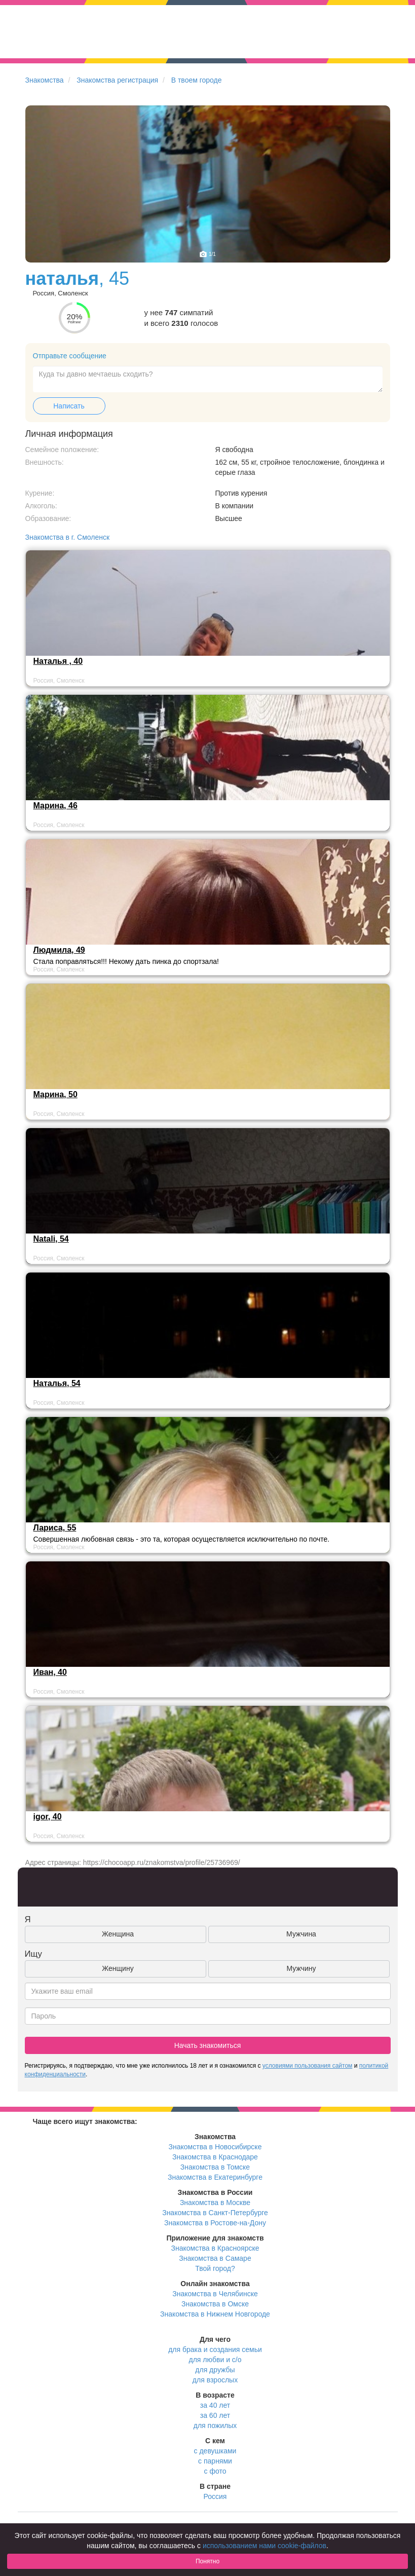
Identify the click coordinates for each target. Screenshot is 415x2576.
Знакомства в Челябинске (214, 2294)
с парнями (215, 2461)
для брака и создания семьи (215, 2349)
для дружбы (215, 2370)
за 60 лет (215, 2415)
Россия (215, 2496)
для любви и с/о (214, 2360)
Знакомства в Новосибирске (215, 2147)
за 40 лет (215, 2405)
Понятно (207, 2561)
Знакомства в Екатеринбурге (215, 2177)
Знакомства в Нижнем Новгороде (215, 2314)
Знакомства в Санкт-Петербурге (215, 2213)
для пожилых (215, 2425)
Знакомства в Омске (215, 2304)
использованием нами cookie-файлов (264, 2546)
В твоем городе (196, 80)
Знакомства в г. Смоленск (67, 537)
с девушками (215, 2451)
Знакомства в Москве (215, 2202)
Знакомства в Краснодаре (215, 2157)
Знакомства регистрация (117, 80)
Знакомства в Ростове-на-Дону (215, 2223)
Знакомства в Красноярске (215, 2248)
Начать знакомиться (207, 2045)
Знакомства (44, 80)
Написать (68, 406)
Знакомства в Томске (215, 2167)
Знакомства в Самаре (215, 2258)
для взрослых (215, 2380)
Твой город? (215, 2268)
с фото (215, 2471)
